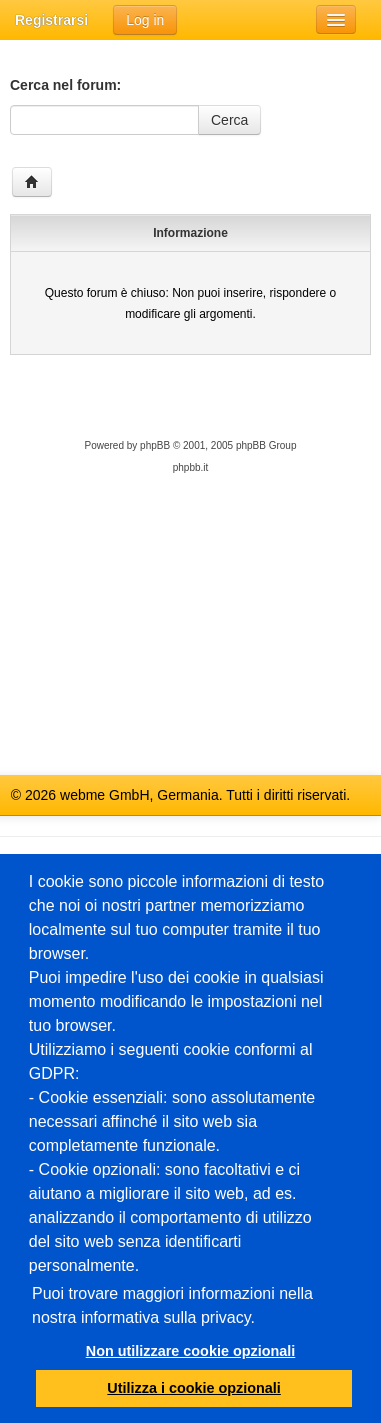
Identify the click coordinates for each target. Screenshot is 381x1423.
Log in (145, 20)
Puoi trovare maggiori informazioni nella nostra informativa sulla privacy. (172, 1305)
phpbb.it (191, 467)
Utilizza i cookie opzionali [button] (194, 1388)
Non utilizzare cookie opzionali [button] (191, 1351)
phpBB (155, 445)
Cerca (229, 120)
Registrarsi (51, 20)
